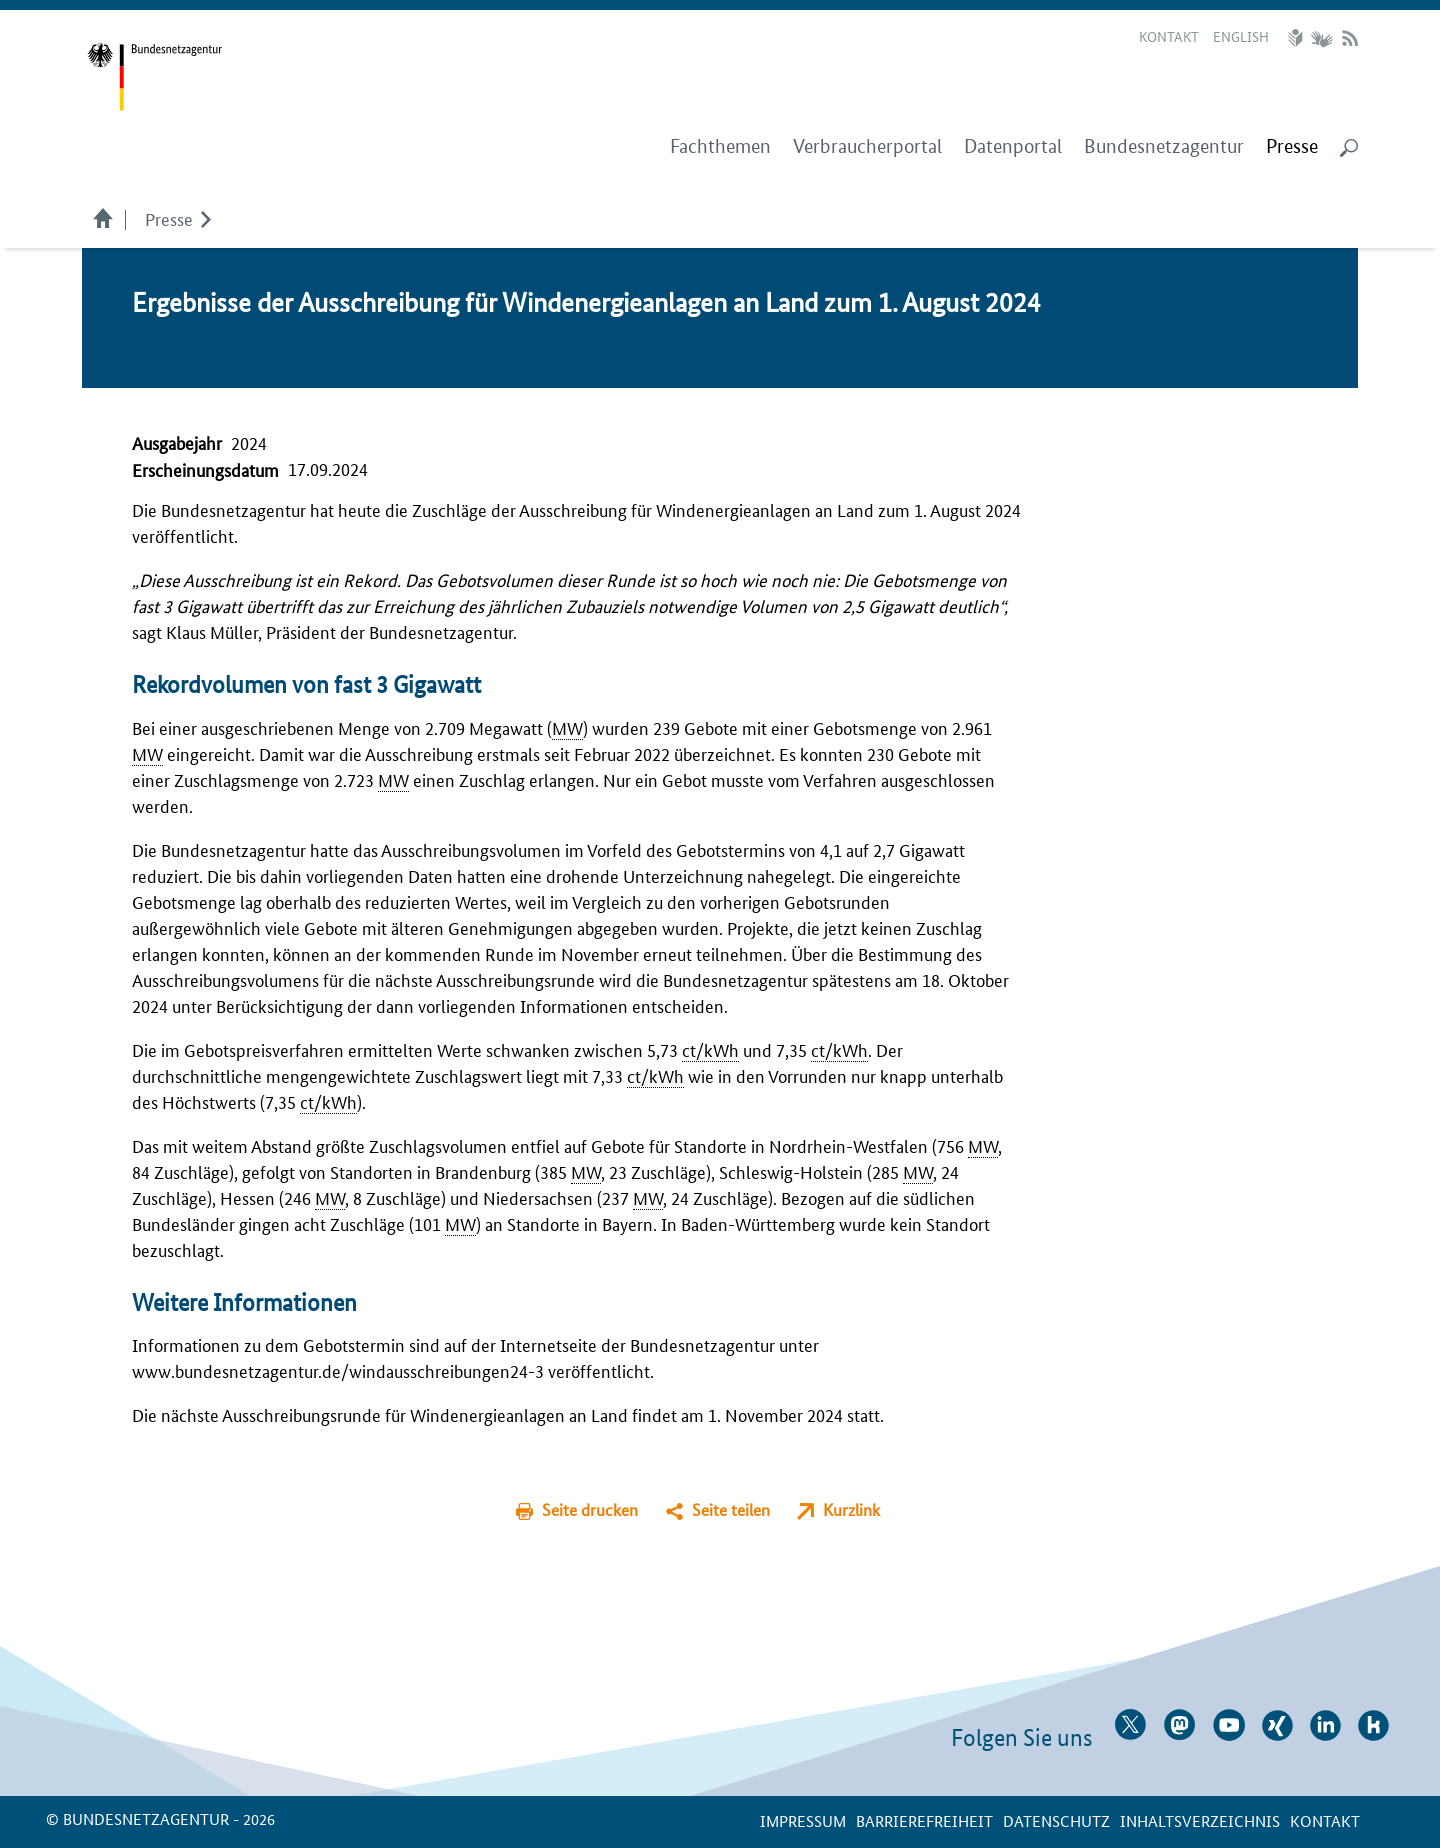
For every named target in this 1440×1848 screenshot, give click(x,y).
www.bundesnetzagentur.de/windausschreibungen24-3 (338, 1370)
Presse (169, 218)
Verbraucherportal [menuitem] (867, 146)
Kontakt (1169, 36)
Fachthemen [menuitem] (720, 146)
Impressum (803, 1820)
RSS (1350, 38)
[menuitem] (1292, 147)
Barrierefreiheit (924, 1820)
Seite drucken (590, 1509)
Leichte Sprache (1298, 38)
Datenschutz (1056, 1820)
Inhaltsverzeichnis (1200, 1820)
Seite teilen (731, 1509)
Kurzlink (851, 1509)
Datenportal (1013, 146)
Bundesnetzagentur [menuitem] (1164, 146)
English (1241, 36)
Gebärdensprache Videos (1321, 38)
